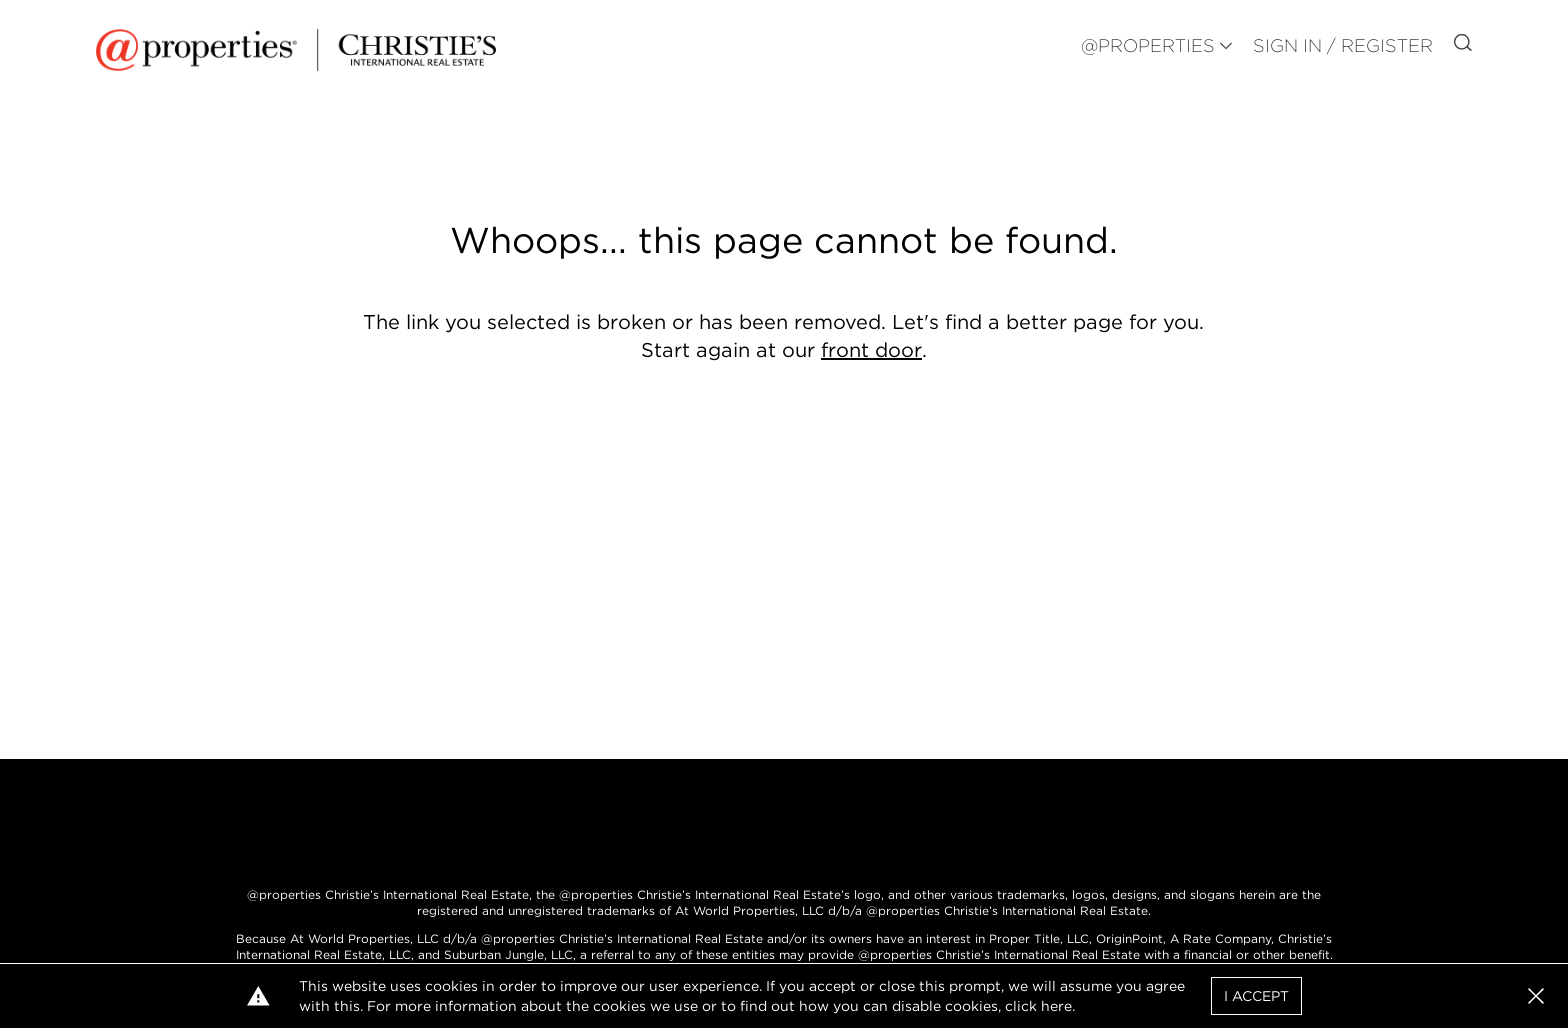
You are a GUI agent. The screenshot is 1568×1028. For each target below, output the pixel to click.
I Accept (1256, 996)
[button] (1536, 996)
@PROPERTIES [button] (1148, 45)
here (1056, 1006)
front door (871, 350)
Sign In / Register (1343, 45)
